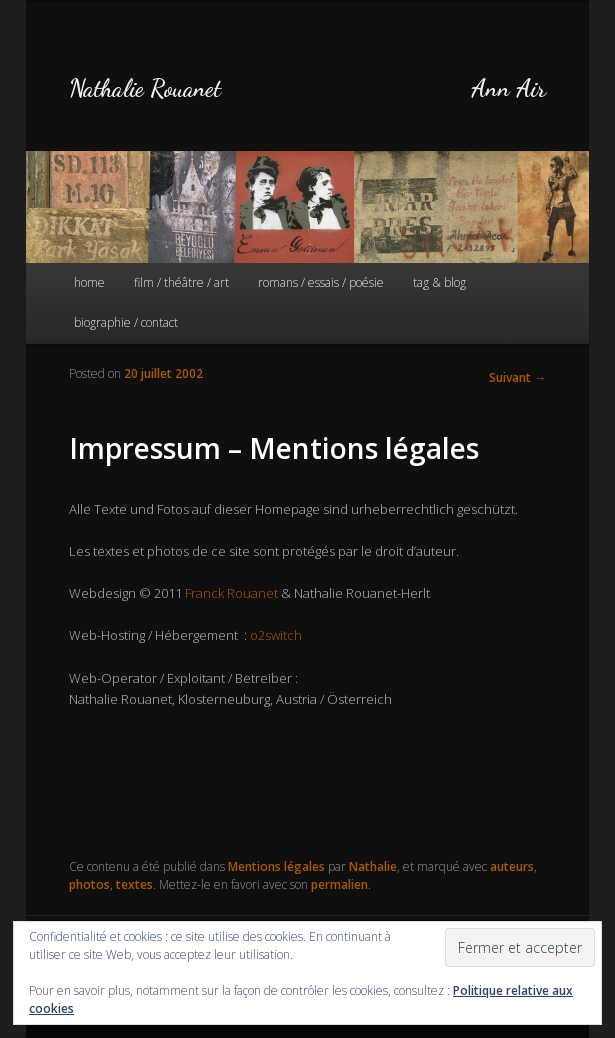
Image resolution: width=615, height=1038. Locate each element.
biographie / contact (126, 322)
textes (134, 884)
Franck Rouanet (231, 593)
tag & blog (439, 282)
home (89, 282)
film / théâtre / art (181, 282)
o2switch (276, 635)
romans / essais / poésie (321, 282)
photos (89, 884)
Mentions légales (276, 866)
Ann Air (508, 88)
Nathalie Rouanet (145, 88)
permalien (339, 884)
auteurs (512, 866)
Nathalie (373, 866)
